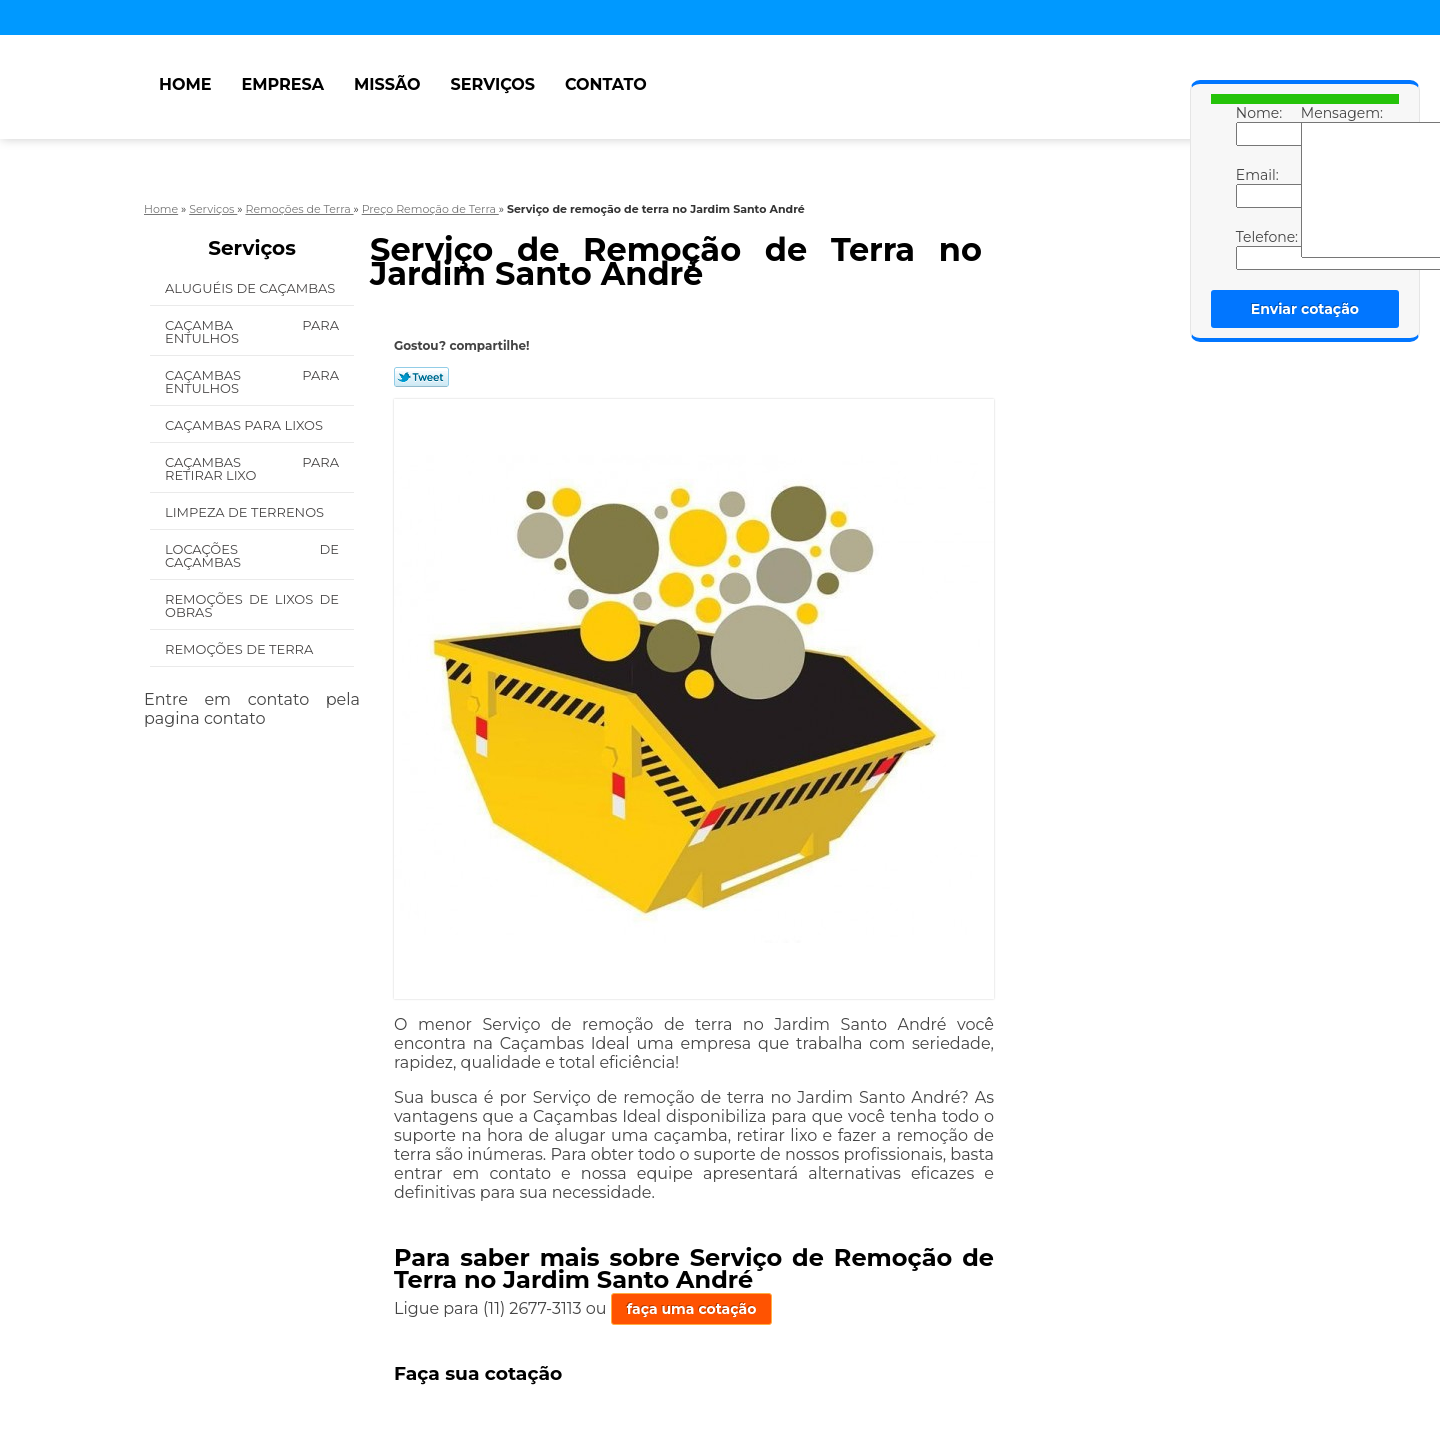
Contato (606, 84)
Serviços (493, 84)
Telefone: (1256, 249)
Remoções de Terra (239, 649)
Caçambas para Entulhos (252, 381)
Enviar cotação (1305, 309)
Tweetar (421, 377)
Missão (387, 84)
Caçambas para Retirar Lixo (252, 468)
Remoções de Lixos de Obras (252, 605)
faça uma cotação (692, 1309)
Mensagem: (1321, 181)
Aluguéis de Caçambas (250, 288)
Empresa (282, 84)
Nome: (1256, 125)
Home (185, 84)
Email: (1256, 187)
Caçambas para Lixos (244, 425)
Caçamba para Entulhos (252, 331)
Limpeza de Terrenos (244, 512)
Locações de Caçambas (252, 555)
